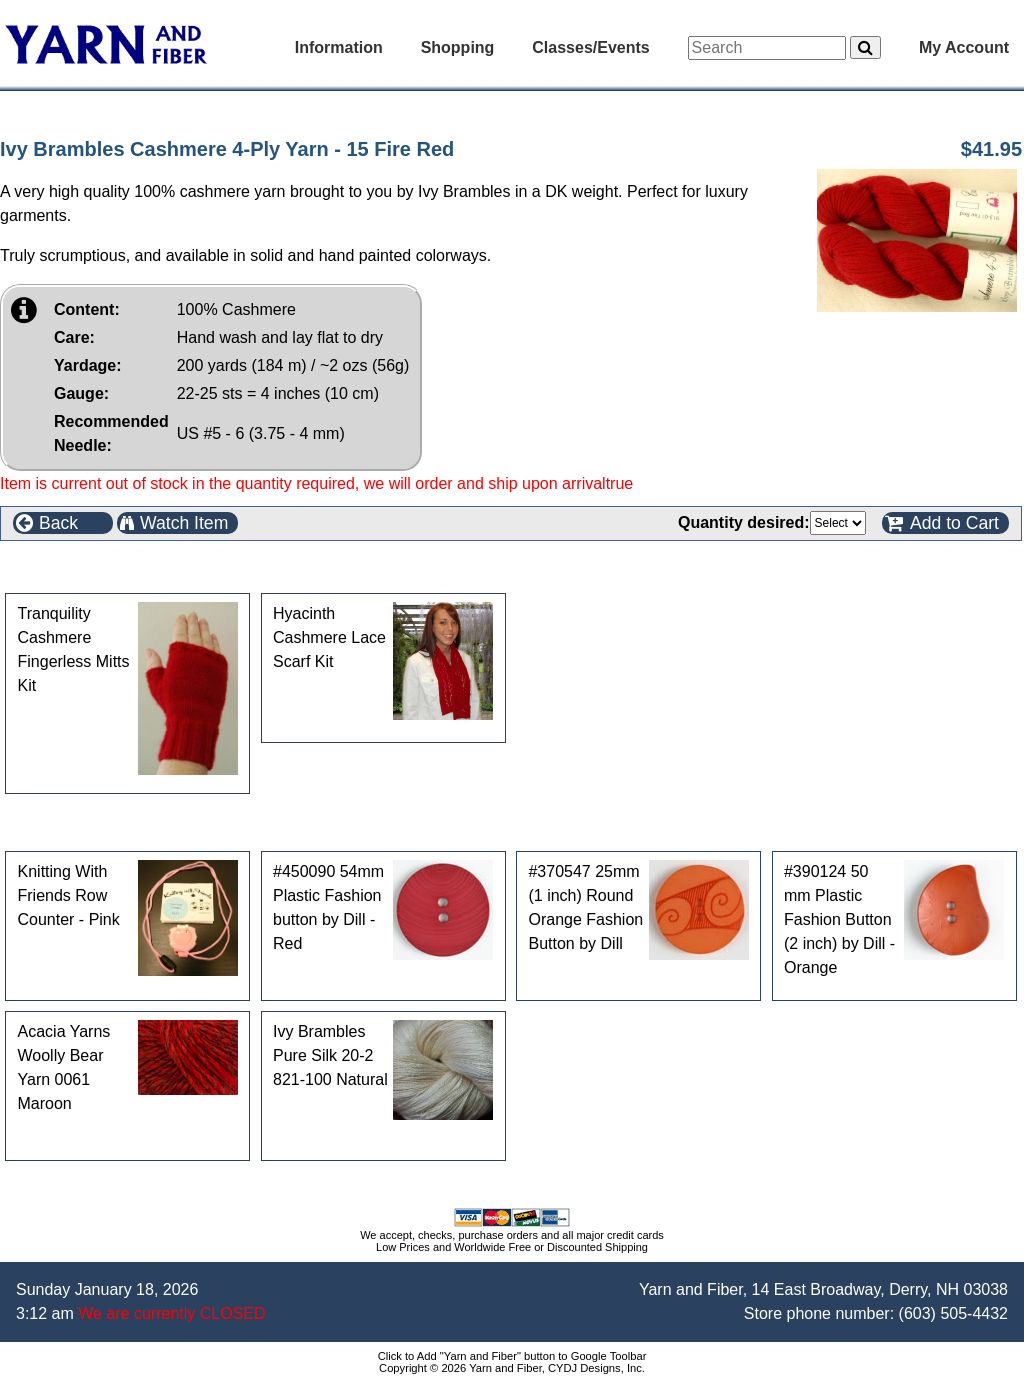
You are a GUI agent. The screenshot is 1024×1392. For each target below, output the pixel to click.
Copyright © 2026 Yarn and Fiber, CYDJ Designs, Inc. (512, 1368)
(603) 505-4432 (953, 1313)
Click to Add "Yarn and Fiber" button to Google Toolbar (512, 1356)
